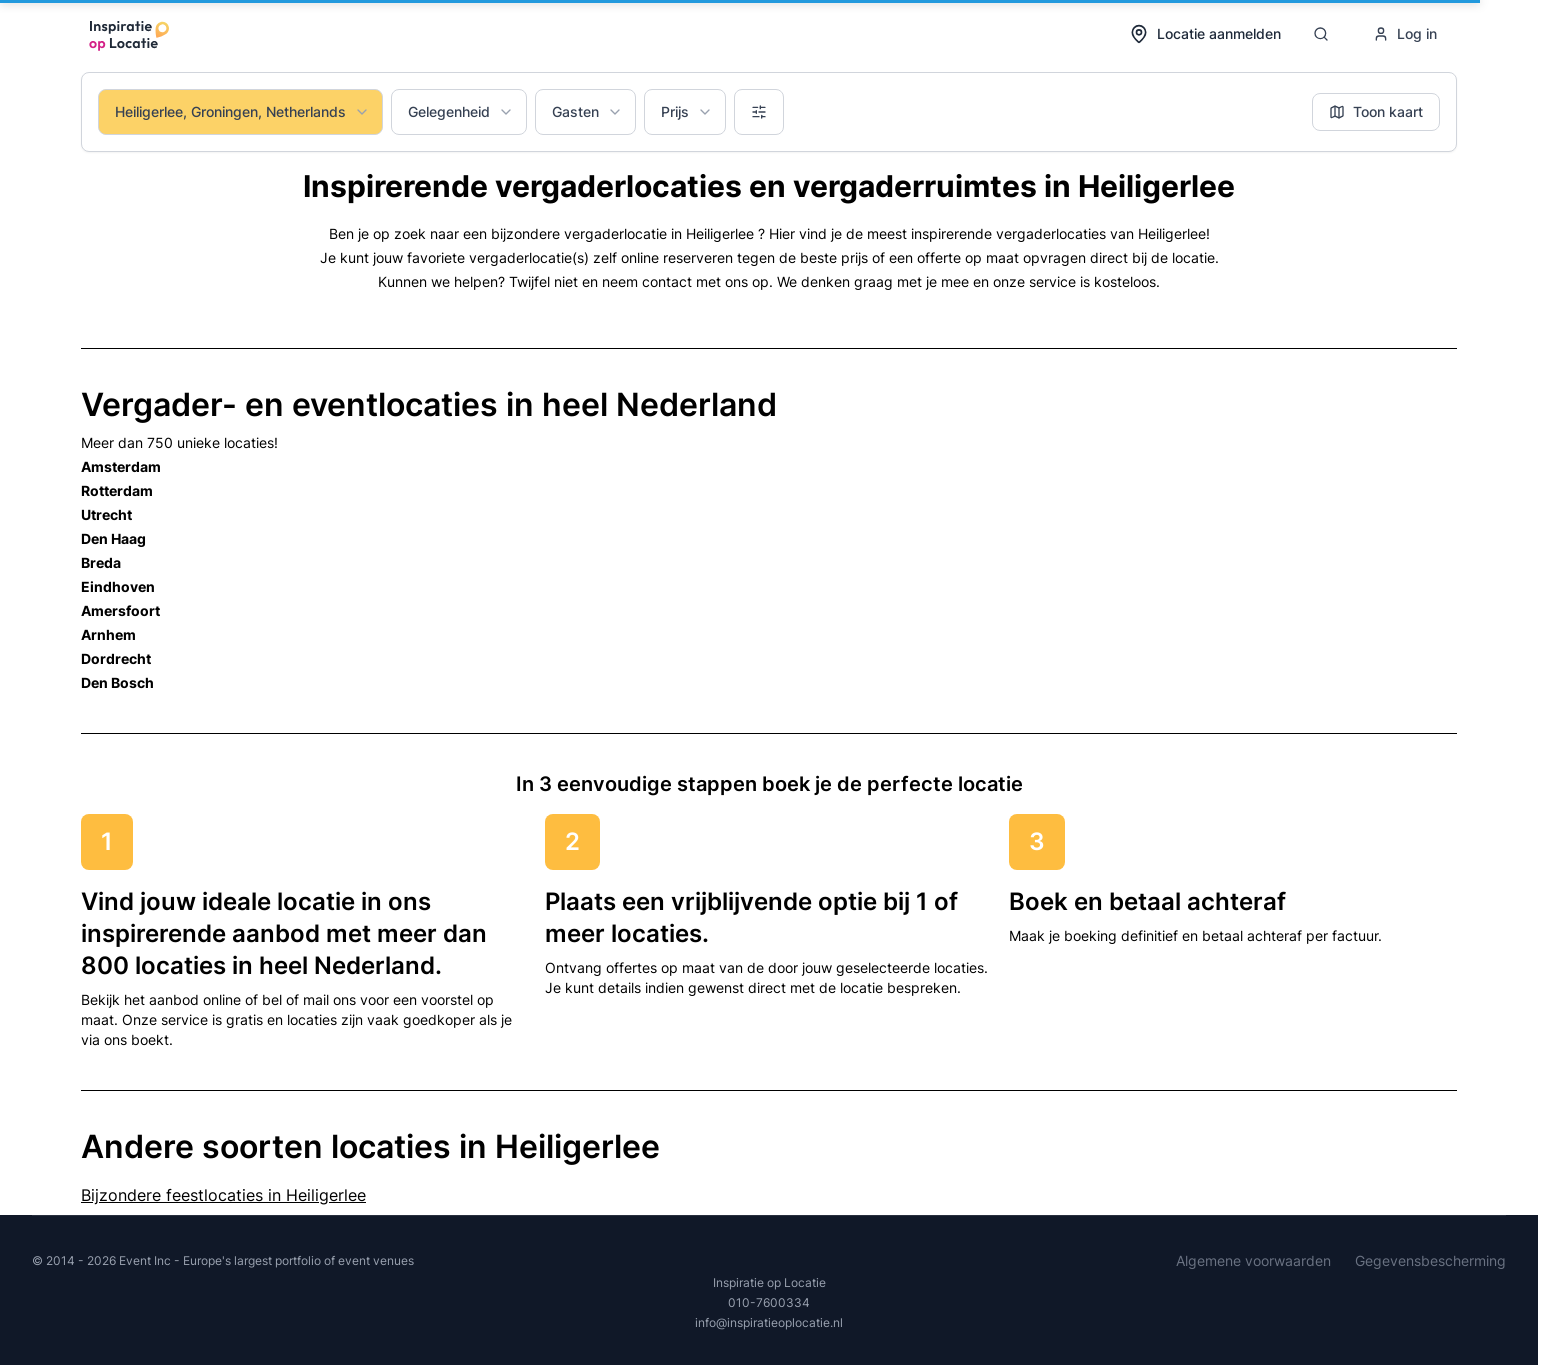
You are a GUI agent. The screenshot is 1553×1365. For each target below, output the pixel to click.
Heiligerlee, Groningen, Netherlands (242, 111)
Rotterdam (117, 490)
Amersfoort (120, 610)
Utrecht (106, 514)
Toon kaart (1376, 111)
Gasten (587, 111)
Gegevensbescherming (1430, 1260)
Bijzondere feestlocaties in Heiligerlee (223, 1195)
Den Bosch (117, 682)
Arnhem (108, 634)
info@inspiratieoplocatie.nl (769, 1322)
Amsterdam (121, 466)
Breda (101, 562)
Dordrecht (116, 658)
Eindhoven (118, 586)
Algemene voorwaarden (1253, 1260)
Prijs (687, 111)
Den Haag (113, 538)
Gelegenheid (461, 111)
